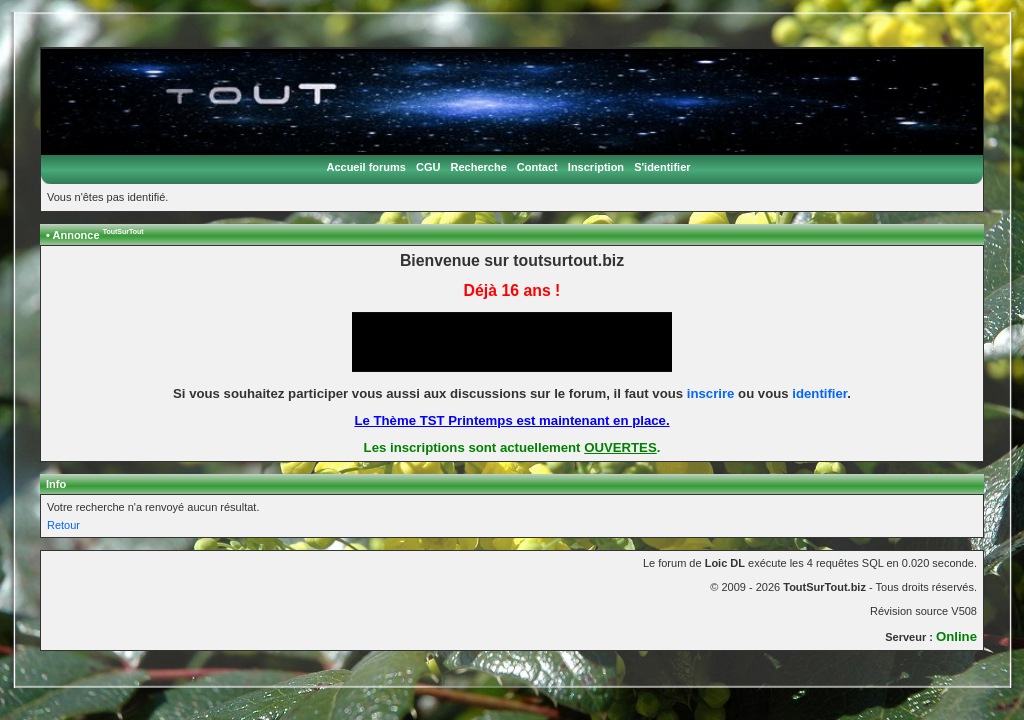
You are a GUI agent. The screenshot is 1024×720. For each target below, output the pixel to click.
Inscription (596, 167)
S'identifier (662, 167)
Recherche (479, 167)
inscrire (711, 393)
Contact (537, 167)
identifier (819, 393)
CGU (428, 167)
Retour (63, 525)
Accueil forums (365, 167)
